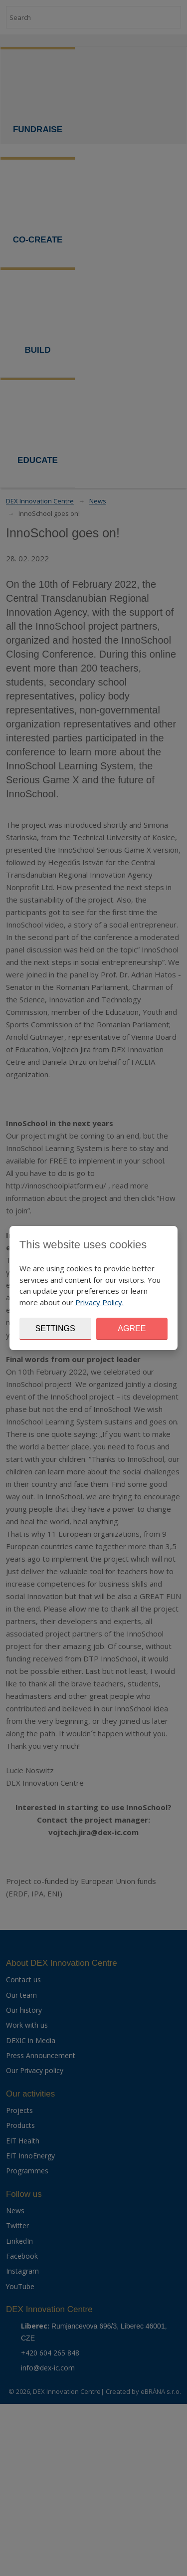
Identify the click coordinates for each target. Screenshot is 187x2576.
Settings (55, 1328)
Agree (132, 1328)
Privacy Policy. (99, 1302)
